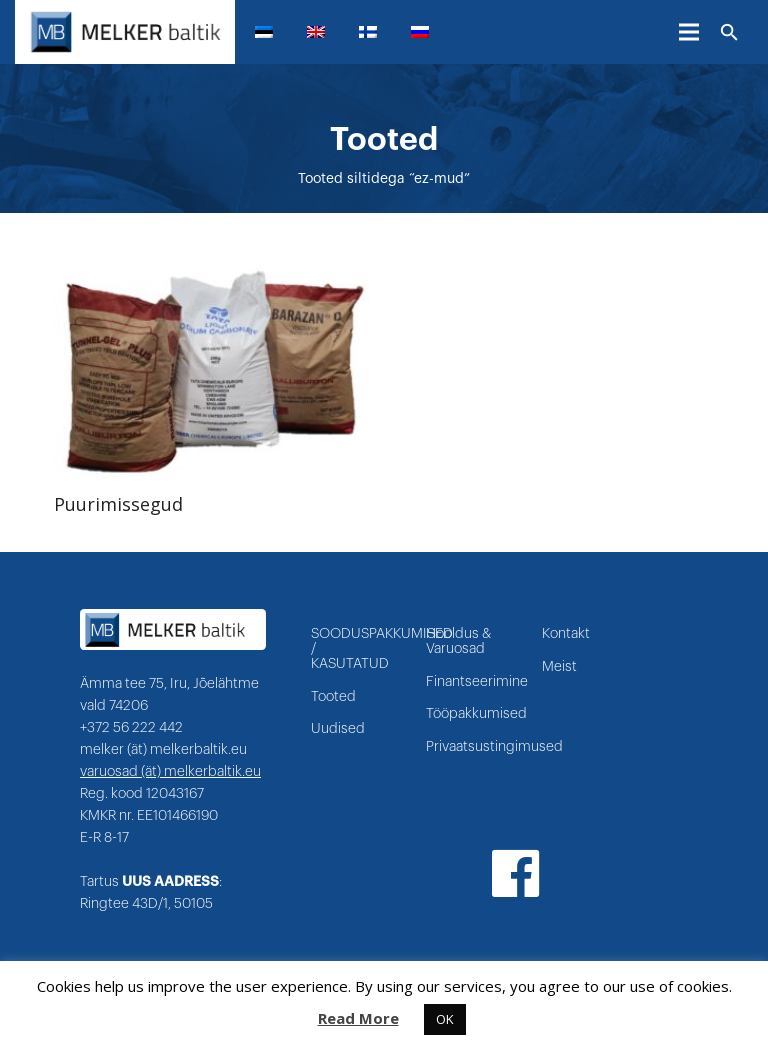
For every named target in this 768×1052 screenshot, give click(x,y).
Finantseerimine (477, 682)
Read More (358, 1018)
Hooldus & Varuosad (458, 641)
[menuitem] (272, 32)
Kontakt (566, 634)
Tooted (333, 697)
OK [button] (445, 1019)
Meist (559, 667)
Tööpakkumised (476, 714)
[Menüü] (689, 32)
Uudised (338, 729)
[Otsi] (729, 33)
